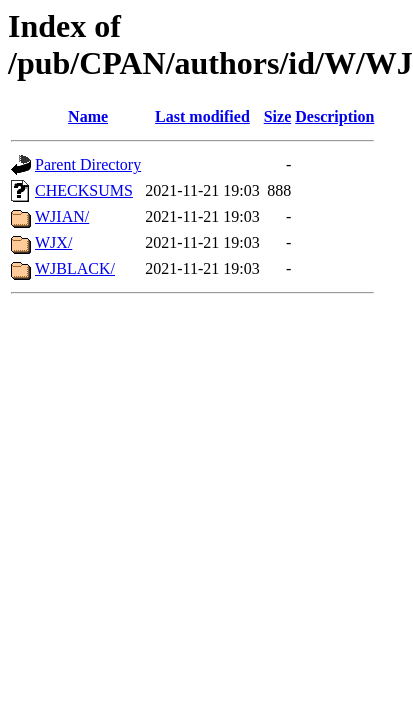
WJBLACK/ (75, 268)
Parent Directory (88, 164)
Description (334, 116)
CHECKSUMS (84, 190)
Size (278, 116)
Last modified (202, 116)
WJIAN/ (62, 216)
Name (88, 116)
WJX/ (53, 242)
